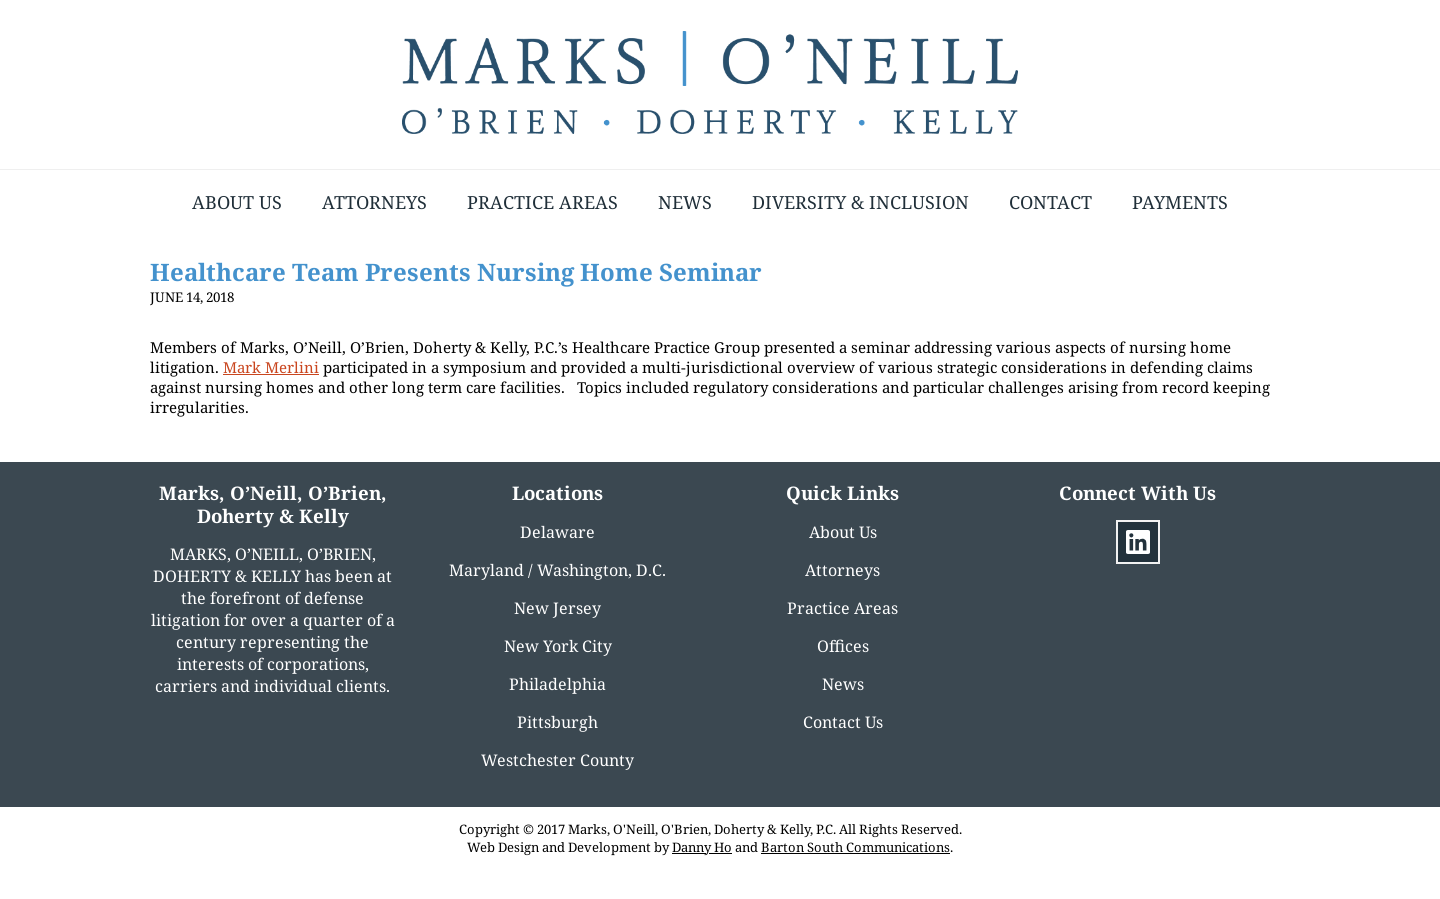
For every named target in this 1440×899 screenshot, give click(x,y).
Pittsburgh (557, 722)
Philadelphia (557, 684)
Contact (1050, 202)
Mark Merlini (271, 367)
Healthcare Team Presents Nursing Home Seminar (456, 271)
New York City (558, 646)
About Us (237, 202)
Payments (1180, 202)
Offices (843, 646)
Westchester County (557, 760)
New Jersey (557, 608)
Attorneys (374, 202)
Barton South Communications (855, 847)
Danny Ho (702, 847)
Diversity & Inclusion (860, 202)
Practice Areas (542, 202)
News (685, 202)
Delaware (557, 532)
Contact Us (843, 722)
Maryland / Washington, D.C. (557, 570)
